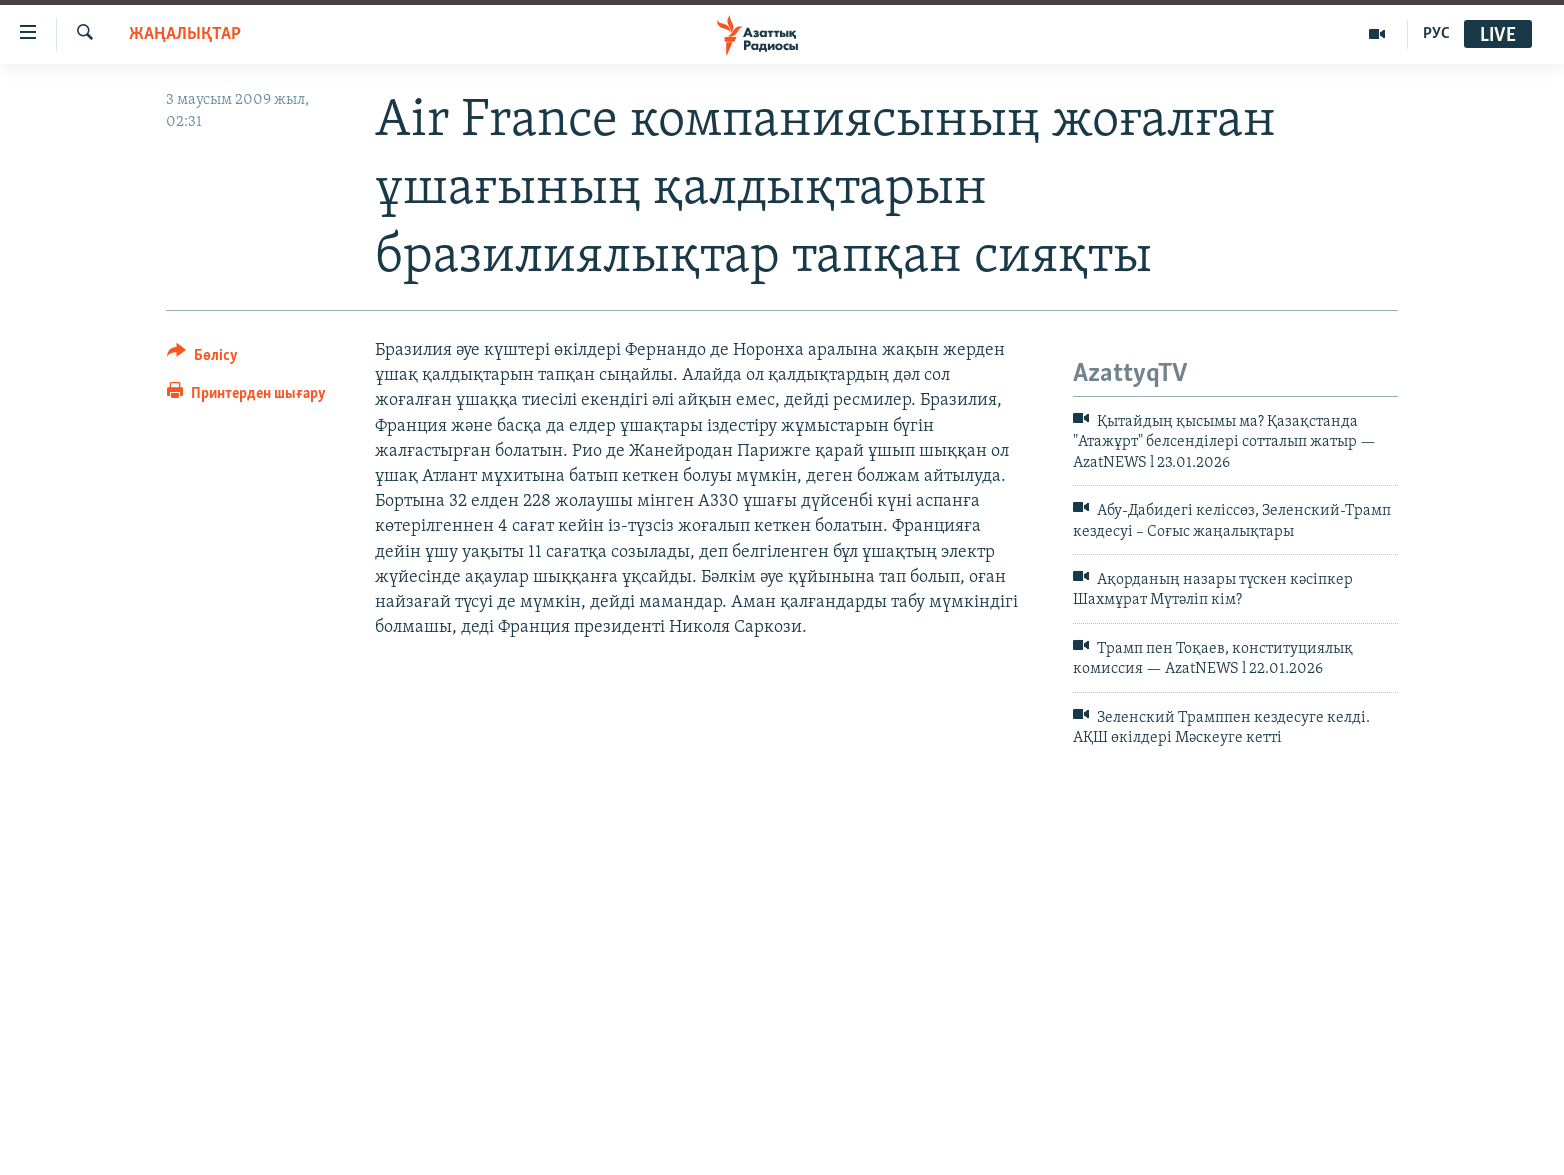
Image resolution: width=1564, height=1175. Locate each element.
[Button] (202, 358)
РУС (1436, 34)
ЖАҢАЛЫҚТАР (185, 34)
